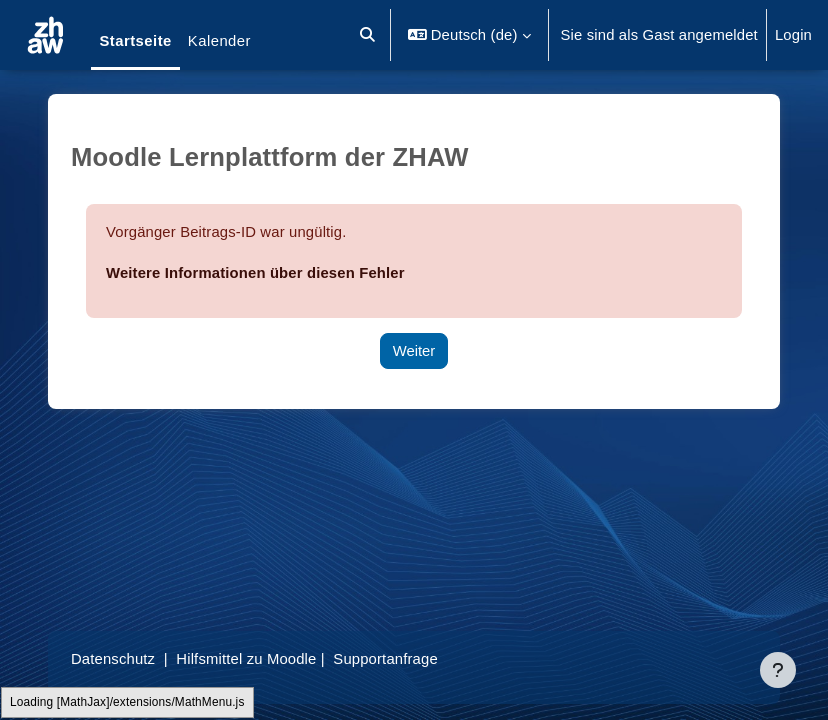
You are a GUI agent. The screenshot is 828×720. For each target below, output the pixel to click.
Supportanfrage (385, 659)
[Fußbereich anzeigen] (778, 670)
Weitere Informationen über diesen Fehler (255, 273)
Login (793, 35)
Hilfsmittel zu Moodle (246, 659)
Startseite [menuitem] (135, 41)
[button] (368, 35)
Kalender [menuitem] (219, 41)
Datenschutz (113, 659)
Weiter (414, 351)
